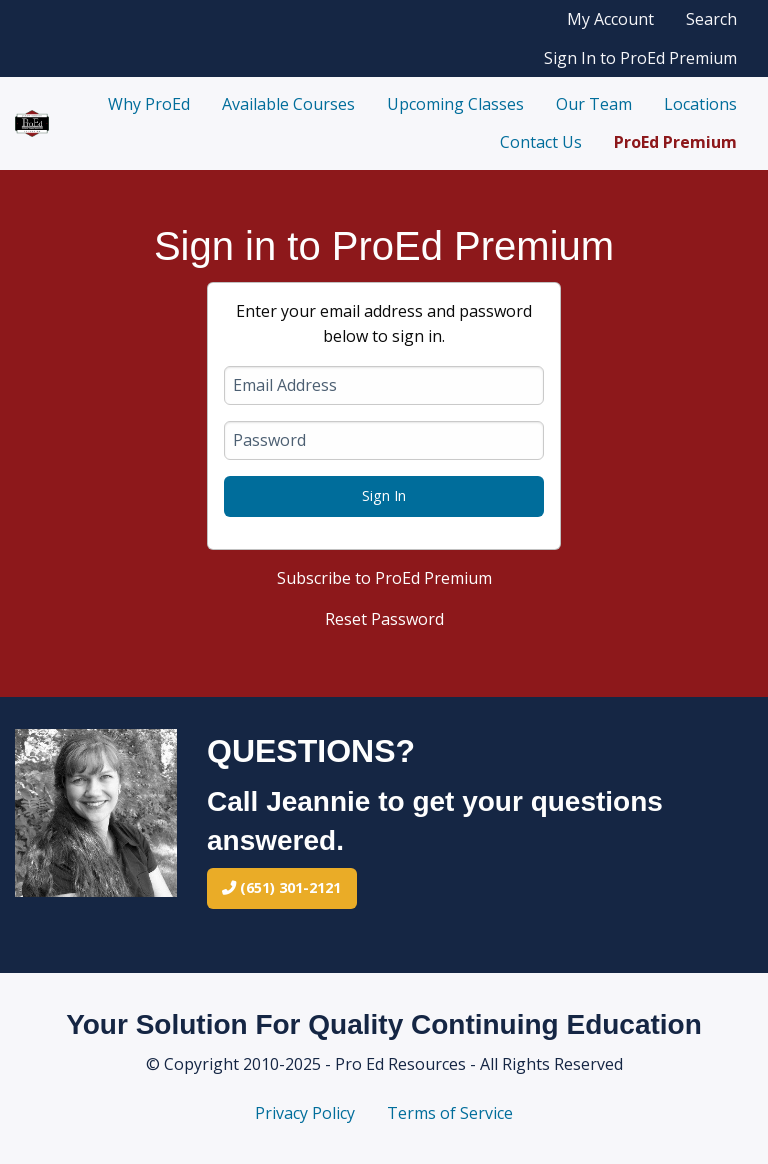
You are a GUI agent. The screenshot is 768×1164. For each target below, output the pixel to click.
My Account (610, 19)
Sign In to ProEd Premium (640, 58)
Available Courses (288, 104)
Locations (700, 104)
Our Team (594, 104)
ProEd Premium (675, 142)
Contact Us (541, 142)
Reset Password (384, 619)
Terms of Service (450, 1113)
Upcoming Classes (455, 104)
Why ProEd (149, 104)
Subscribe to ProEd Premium (384, 578)
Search (711, 19)
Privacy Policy (305, 1113)
